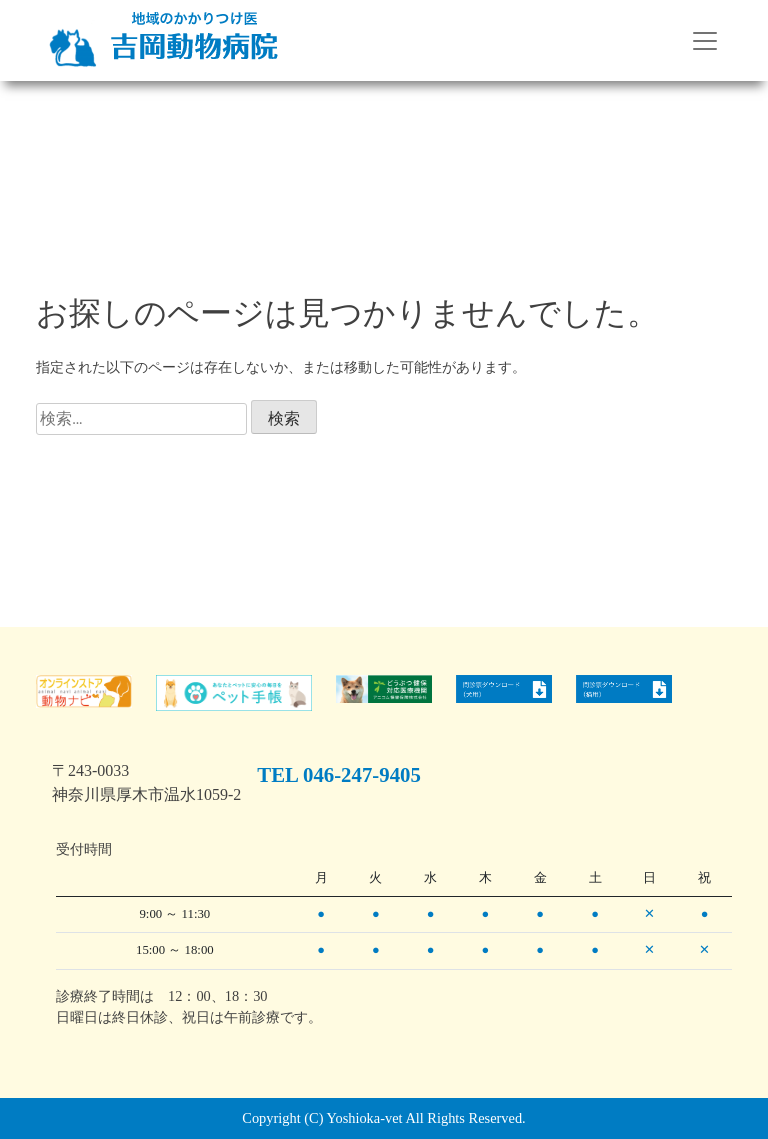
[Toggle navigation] (705, 41)
